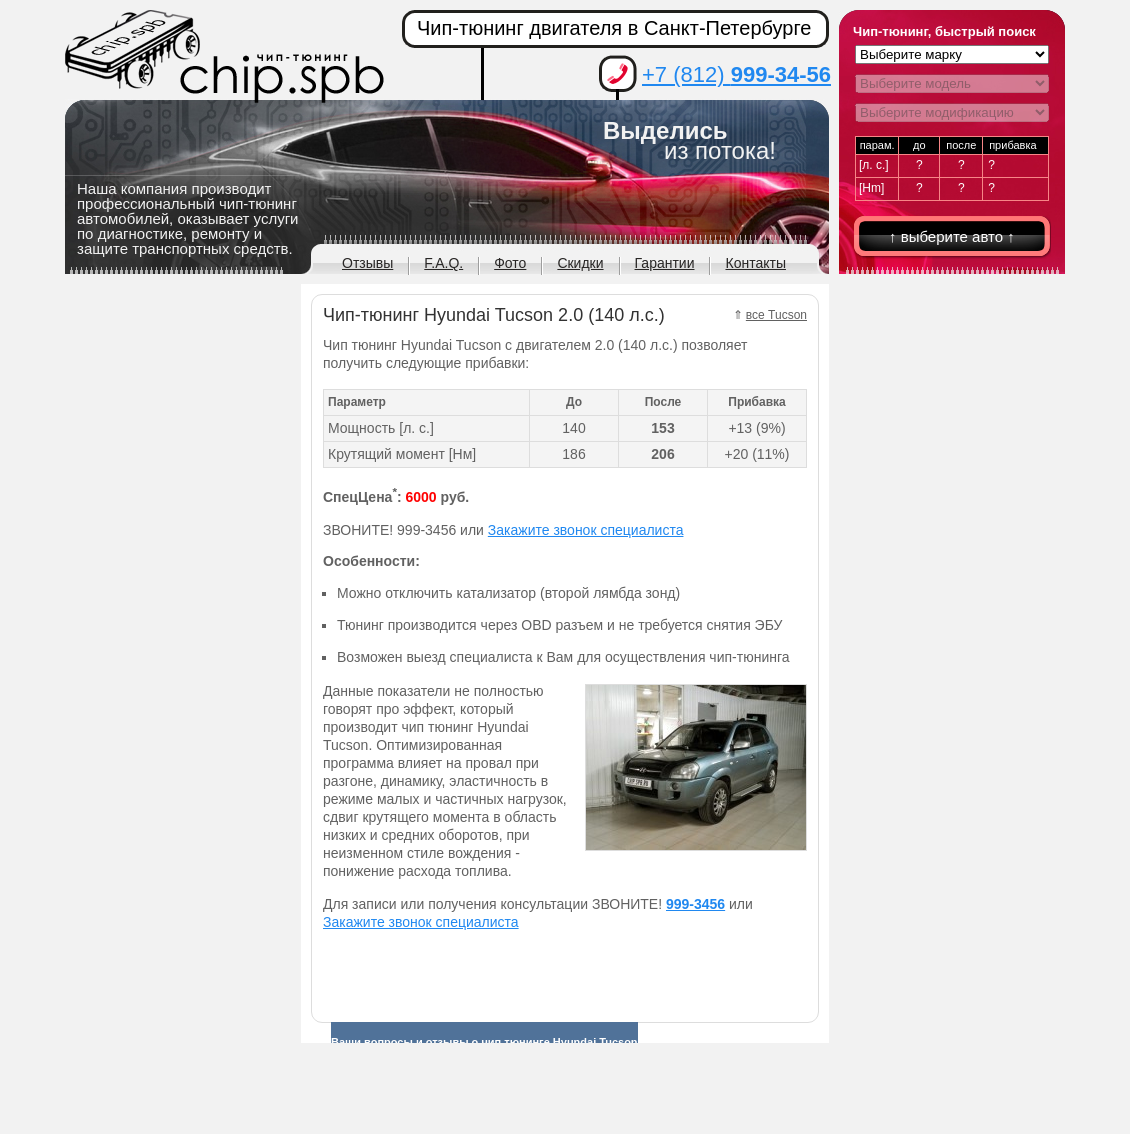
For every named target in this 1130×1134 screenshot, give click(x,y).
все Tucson (776, 315)
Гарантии (665, 263)
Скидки (580, 263)
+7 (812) (736, 74)
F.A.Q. (443, 263)
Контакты (755, 263)
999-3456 (695, 904)
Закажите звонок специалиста (586, 530)
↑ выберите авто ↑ (952, 236)
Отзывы (367, 263)
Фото (510, 263)
